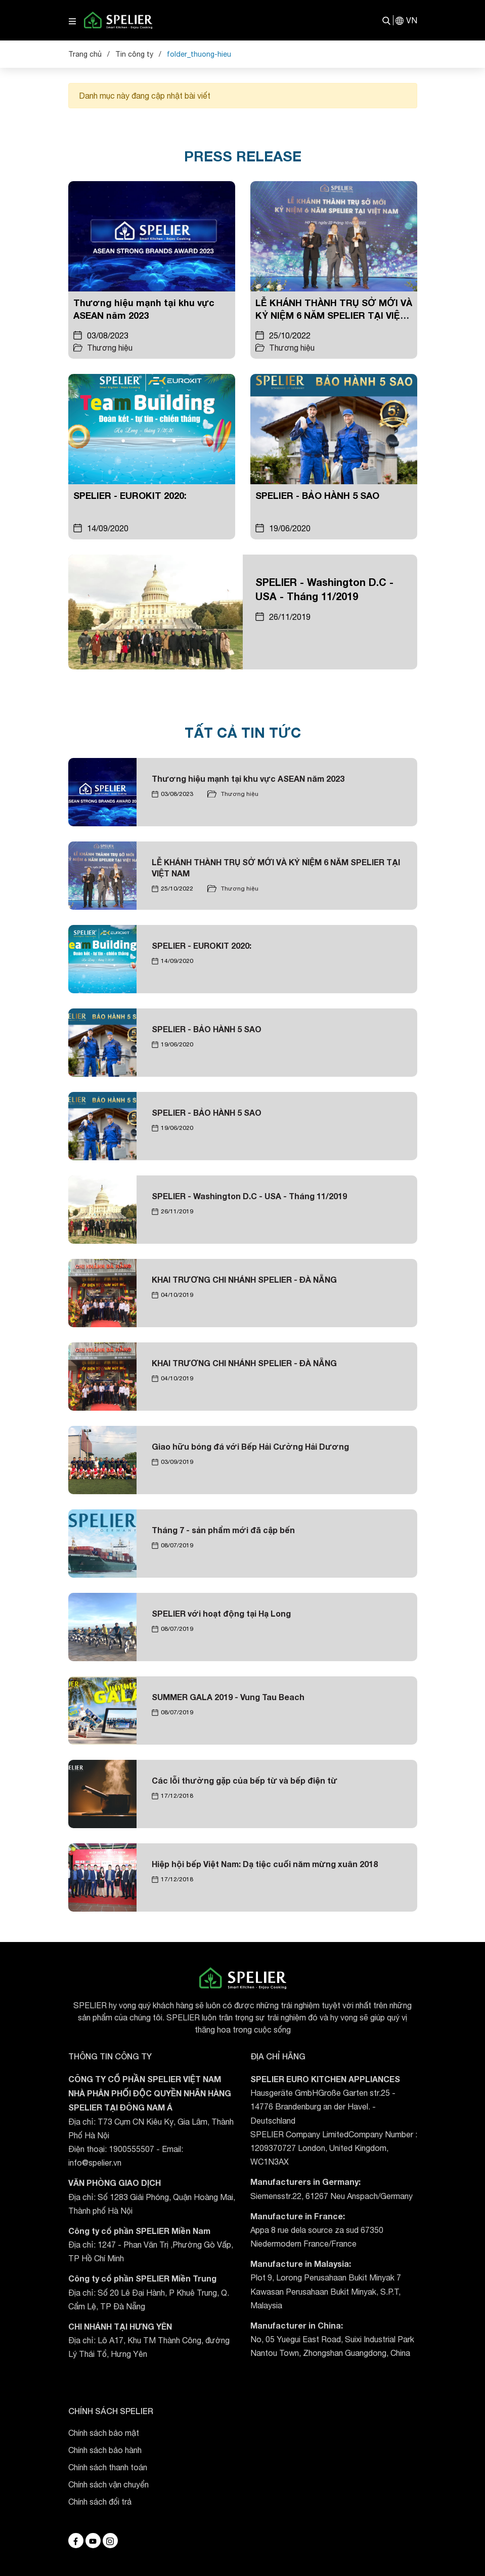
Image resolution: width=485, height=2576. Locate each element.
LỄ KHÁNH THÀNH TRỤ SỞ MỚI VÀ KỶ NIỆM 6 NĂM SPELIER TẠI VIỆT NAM (333, 315)
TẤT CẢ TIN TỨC (243, 732)
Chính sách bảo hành (105, 2450)
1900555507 (131, 2148)
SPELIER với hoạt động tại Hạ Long (221, 1613)
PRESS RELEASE (242, 156)
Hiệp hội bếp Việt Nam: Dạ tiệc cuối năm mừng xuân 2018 (265, 1864)
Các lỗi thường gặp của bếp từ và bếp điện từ (244, 1780)
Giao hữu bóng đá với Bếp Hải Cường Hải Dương (250, 1446)
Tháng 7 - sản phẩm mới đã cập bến (223, 1530)
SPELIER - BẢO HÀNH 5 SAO (317, 495)
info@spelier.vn (94, 2162)
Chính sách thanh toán (107, 2467)
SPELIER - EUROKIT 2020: (130, 495)
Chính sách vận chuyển (108, 2484)
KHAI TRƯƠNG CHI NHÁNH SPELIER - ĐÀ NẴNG (244, 1279)
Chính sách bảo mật (103, 2432)
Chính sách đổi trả (99, 2501)
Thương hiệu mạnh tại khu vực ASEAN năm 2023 (248, 778)
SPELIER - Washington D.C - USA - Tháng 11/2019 (249, 1196)
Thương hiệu (110, 347)
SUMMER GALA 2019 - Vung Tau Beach (228, 1697)
